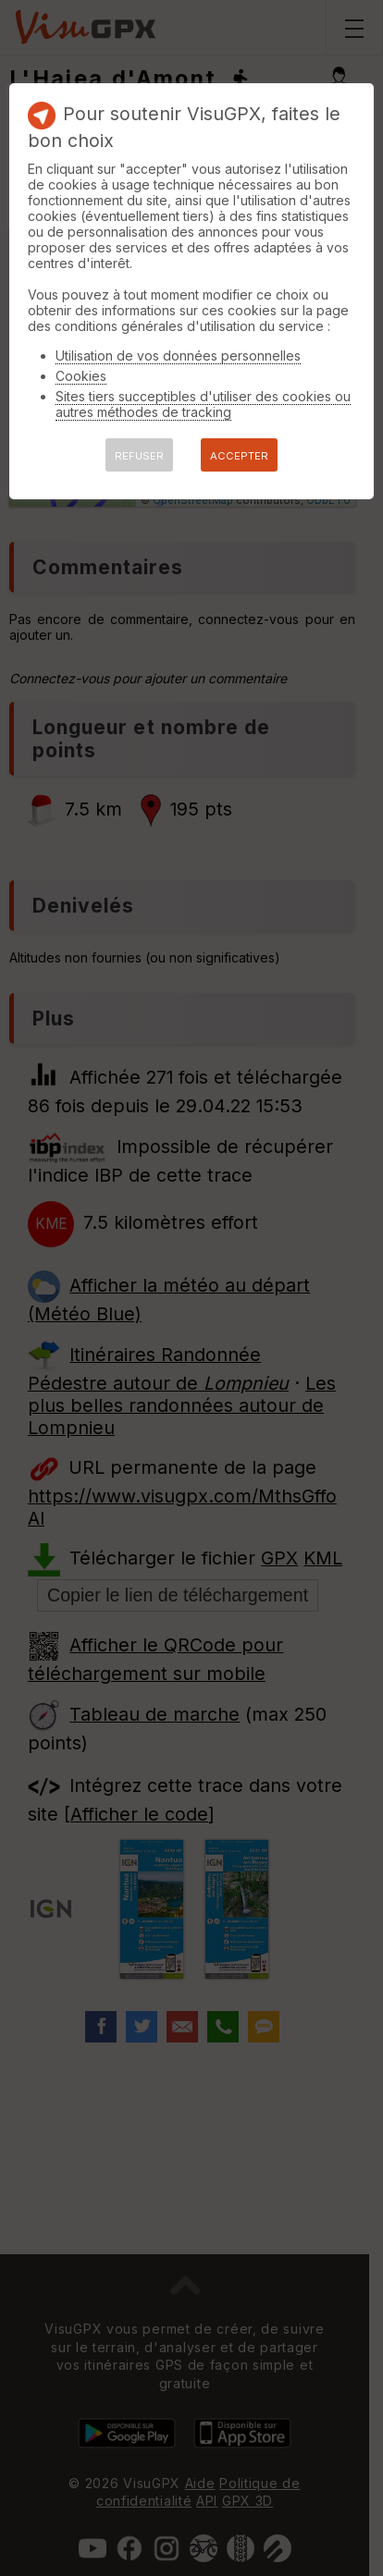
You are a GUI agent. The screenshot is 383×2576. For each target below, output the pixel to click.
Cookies (81, 376)
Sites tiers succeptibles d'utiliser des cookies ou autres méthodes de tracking (203, 404)
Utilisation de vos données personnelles (178, 355)
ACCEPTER (239, 455)
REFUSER (139, 455)
